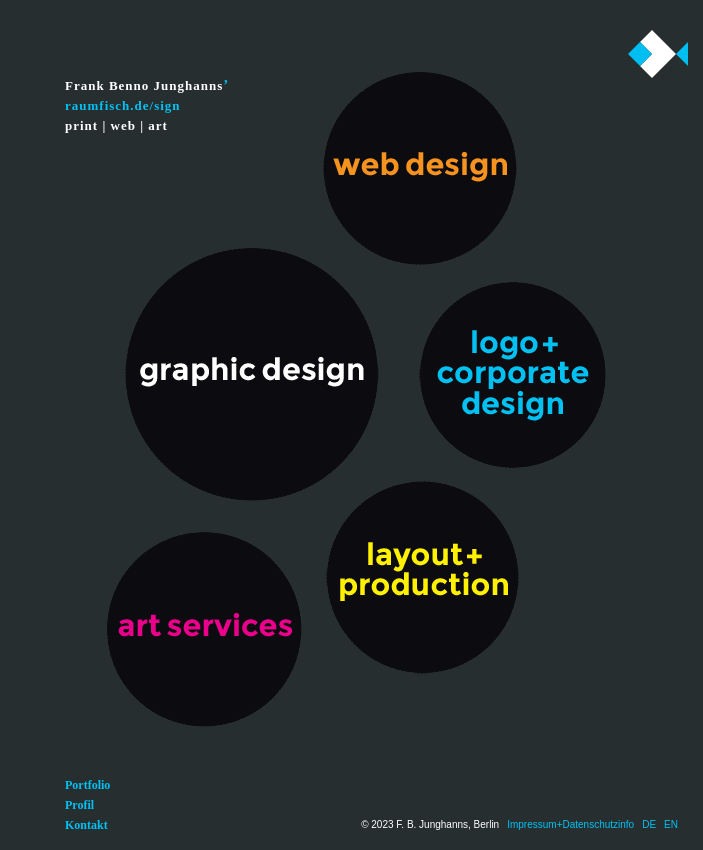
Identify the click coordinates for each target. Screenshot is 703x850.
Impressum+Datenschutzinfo (570, 824)
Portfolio (87, 785)
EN (671, 824)
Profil (79, 805)
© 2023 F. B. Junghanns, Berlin (430, 824)
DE (649, 824)
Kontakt (86, 825)
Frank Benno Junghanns (144, 85)
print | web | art (116, 125)
